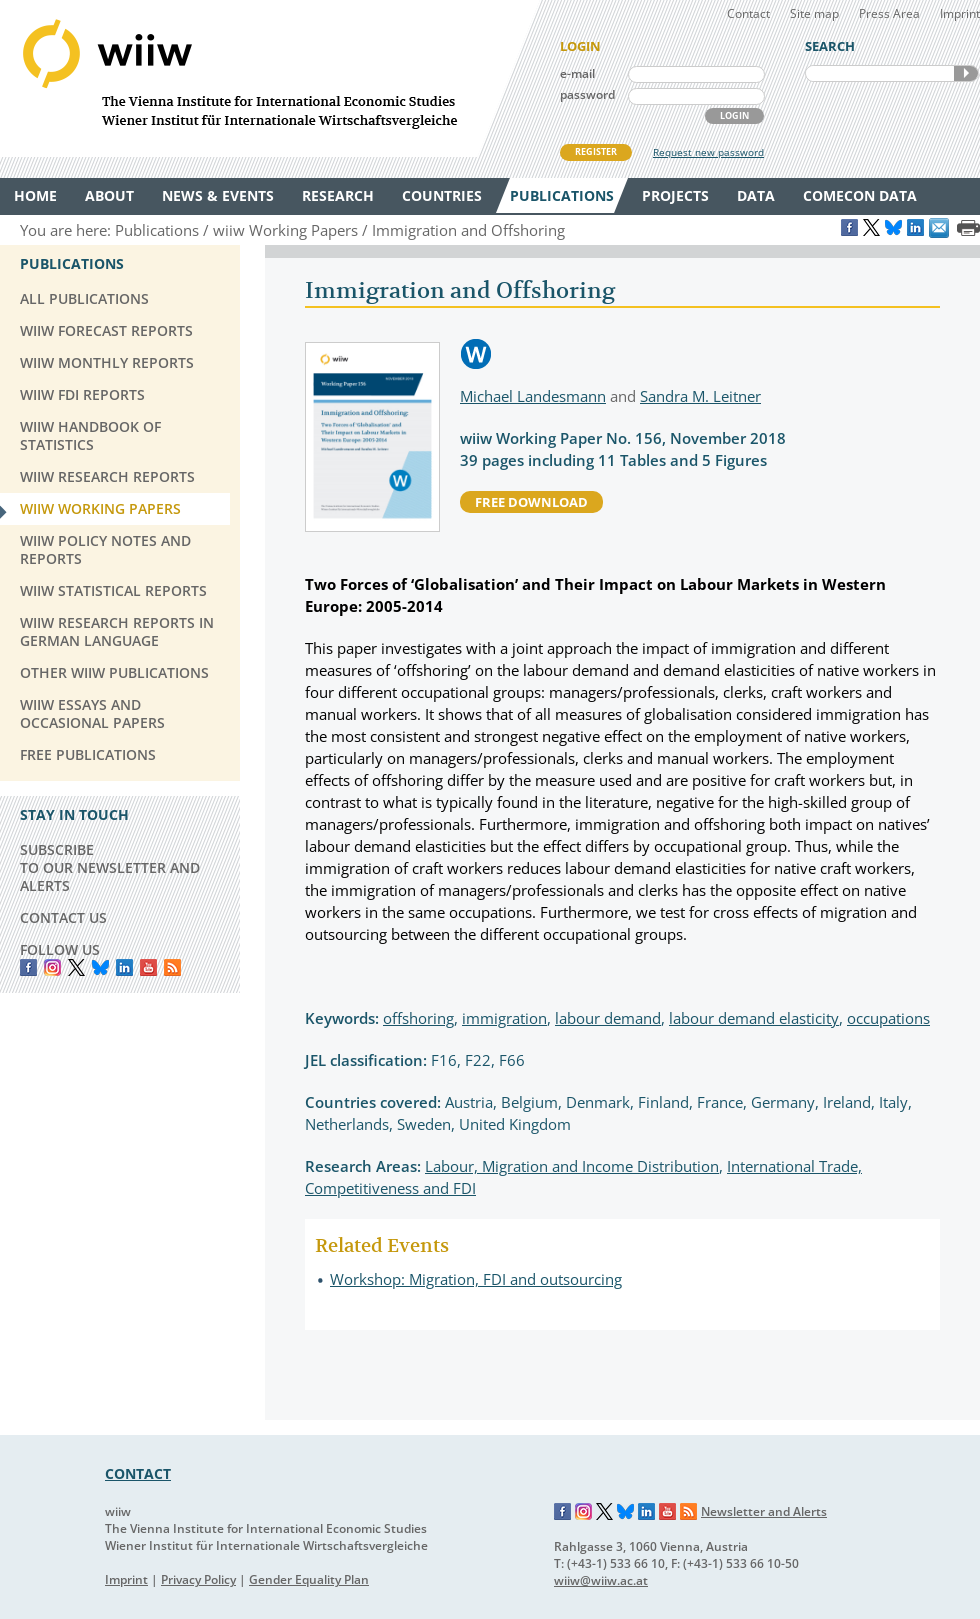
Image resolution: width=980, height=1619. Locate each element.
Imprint (960, 13)
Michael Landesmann (533, 396)
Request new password (708, 152)
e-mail (577, 73)
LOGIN (734, 115)
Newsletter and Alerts (764, 1511)
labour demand (608, 1018)
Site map (814, 13)
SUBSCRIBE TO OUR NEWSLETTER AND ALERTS (110, 867)
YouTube (148, 967)
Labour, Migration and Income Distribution (572, 1166)
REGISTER (596, 151)
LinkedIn (124, 967)
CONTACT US (63, 917)
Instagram (584, 1512)
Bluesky (100, 967)
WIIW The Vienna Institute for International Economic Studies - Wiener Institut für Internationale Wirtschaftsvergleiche (270, 78)
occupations (888, 1018)
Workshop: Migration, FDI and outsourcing (476, 1279)
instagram (52, 967)
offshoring (418, 1018)
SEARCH (966, 73)
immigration (504, 1018)
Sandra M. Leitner (700, 396)
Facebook (28, 967)
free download (531, 502)
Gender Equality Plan (309, 1579)
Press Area (889, 13)
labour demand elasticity (754, 1018)
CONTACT (138, 1473)
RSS (172, 967)
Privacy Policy (198, 1579)
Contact (748, 13)
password (587, 94)
